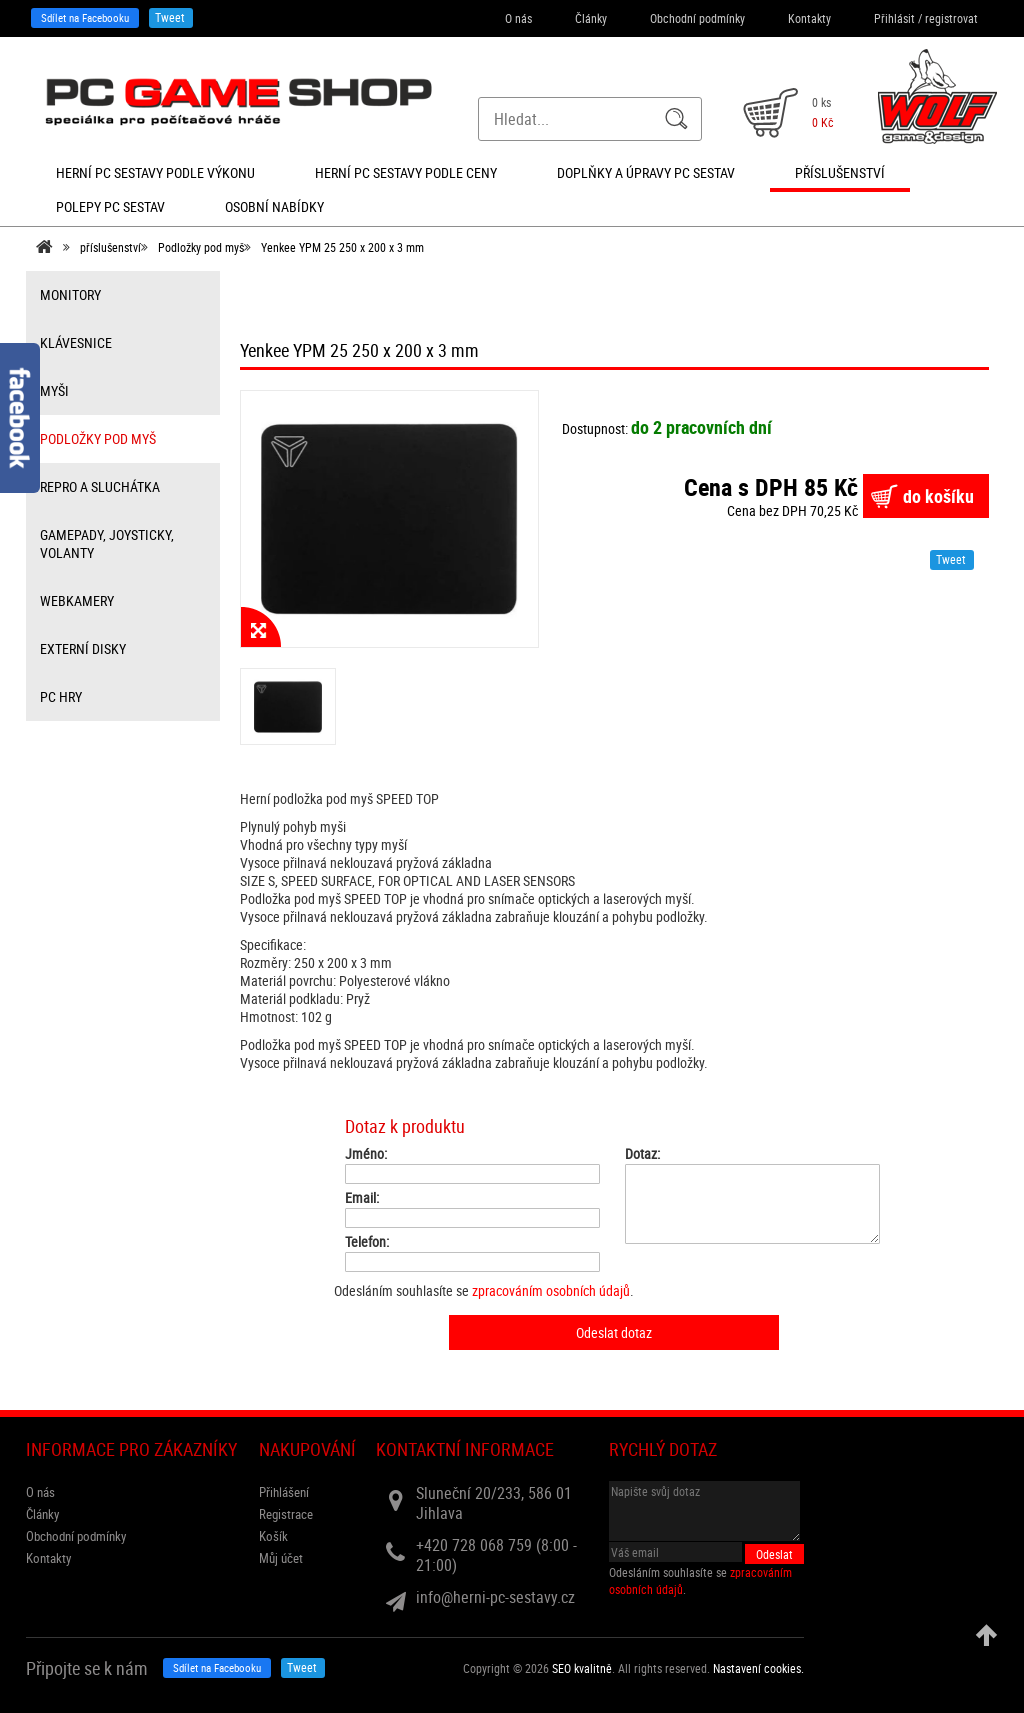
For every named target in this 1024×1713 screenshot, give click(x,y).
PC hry (61, 696)
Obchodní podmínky (697, 18)
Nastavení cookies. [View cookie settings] (758, 1668)
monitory (70, 294)
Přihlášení (284, 1492)
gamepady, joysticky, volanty (107, 543)
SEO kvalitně (582, 1668)
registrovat (951, 18)
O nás (518, 18)
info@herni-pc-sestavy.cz (495, 1597)
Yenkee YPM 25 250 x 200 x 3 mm (342, 247)
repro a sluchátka (100, 486)
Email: (362, 1198)
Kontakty (809, 18)
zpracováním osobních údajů (551, 1290)
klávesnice (76, 342)
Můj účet (281, 1558)
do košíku (938, 496)
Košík (273, 1536)
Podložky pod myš (201, 247)
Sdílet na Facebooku (85, 17)
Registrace (286, 1514)
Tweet (170, 17)
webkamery (77, 600)
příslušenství (110, 247)
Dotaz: (642, 1154)
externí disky (83, 648)
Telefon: (367, 1242)
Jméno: (366, 1154)
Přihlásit (894, 18)
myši (54, 390)
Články (591, 18)
